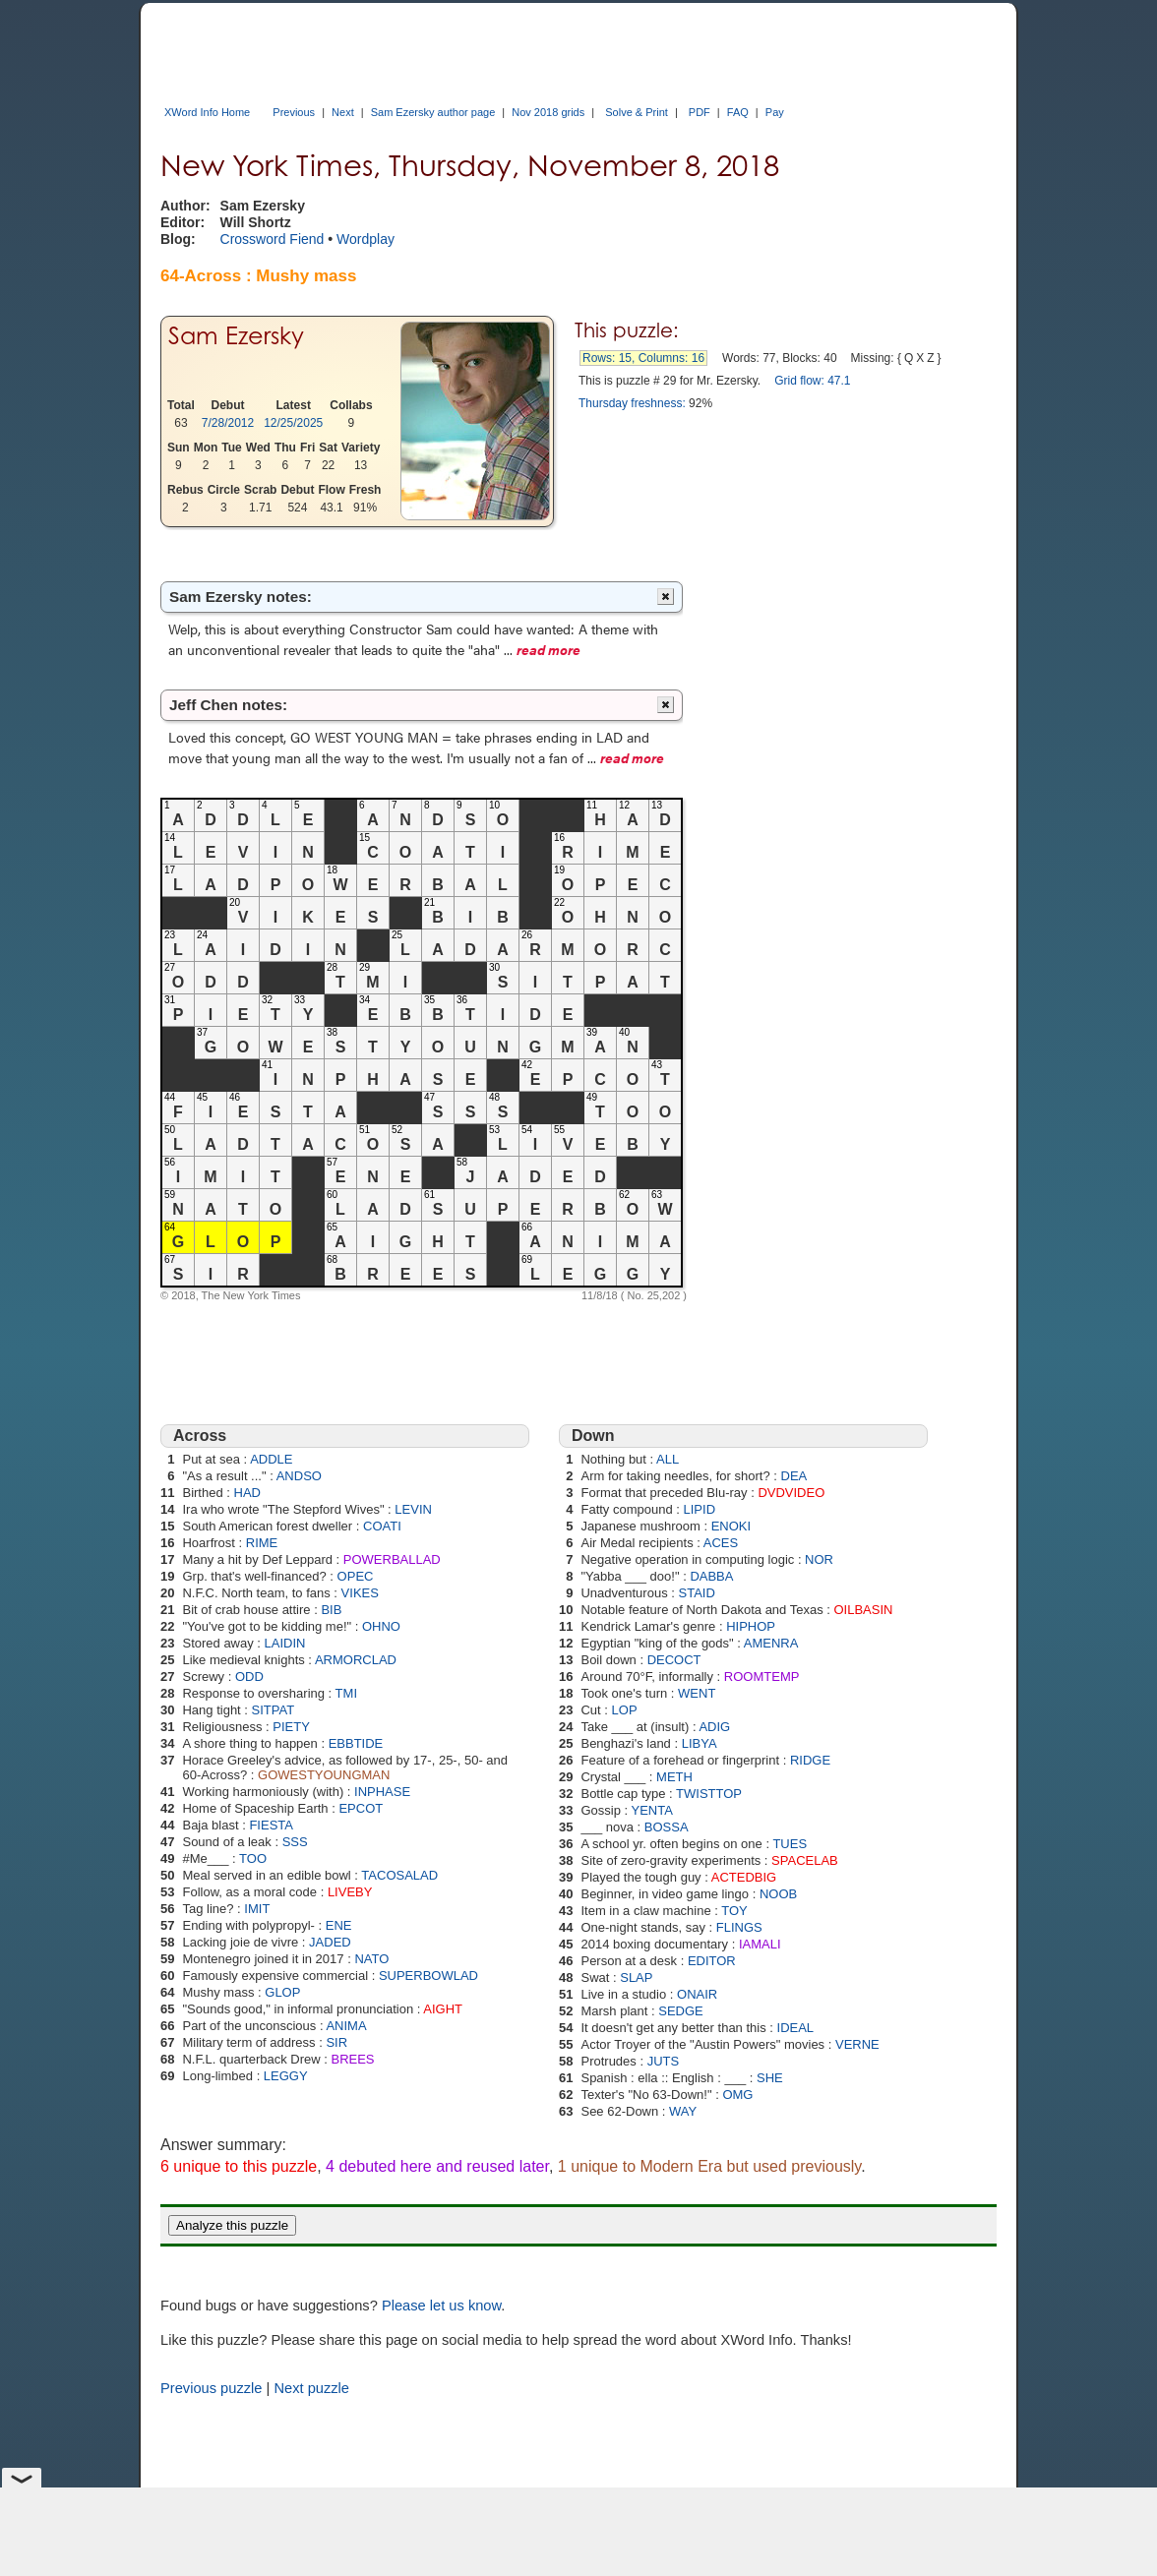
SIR (336, 2042)
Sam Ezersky (236, 336)
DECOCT (674, 1659)
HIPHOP (750, 1626)
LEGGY (286, 2075)
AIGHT (442, 2009)
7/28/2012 (228, 423)
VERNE (857, 2044)
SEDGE (680, 2011)
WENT (696, 1693)
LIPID (700, 1509)
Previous (294, 112)
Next (343, 112)
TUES (789, 1843)
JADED (330, 1942)
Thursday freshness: (632, 403)
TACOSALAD (399, 1875)
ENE (339, 1925)
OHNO (381, 1626)
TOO (253, 1858)
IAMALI (760, 1944)
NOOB (778, 1894)
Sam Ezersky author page (433, 112)
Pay (774, 112)
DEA (794, 1475)
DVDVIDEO (791, 1492)
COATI (382, 1526)
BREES (352, 2059)
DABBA (711, 1576)
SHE (770, 2077)
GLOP (282, 1992)
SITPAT (273, 1710)
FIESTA (271, 1825)
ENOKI (731, 1526)
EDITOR (712, 1960)
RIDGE (810, 1760)
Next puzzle (311, 2388)
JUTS (663, 2061)
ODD (249, 1676)
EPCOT (360, 1808)
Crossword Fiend (272, 239)
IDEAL (796, 2027)
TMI (346, 1693)
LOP (625, 1710)
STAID (696, 1593)
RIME (262, 1542)
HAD (247, 1492)
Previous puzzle (211, 2388)
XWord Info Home (207, 112)
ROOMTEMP (762, 1676)
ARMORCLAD (355, 1659)
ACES (720, 1542)
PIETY (291, 1726)
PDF (699, 112)
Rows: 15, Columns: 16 (643, 358)
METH (674, 1776)
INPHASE (382, 1791)
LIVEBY (350, 1892)
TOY (734, 1910)
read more (548, 649)
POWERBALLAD (392, 1559)
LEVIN (413, 1509)
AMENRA (771, 1643)
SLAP (636, 1977)
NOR (819, 1559)
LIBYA (699, 1743)
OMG (737, 2094)
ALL (667, 1459)
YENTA (652, 1810)
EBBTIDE (356, 1743)
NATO (371, 1958)
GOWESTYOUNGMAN (324, 1774)
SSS (295, 1841)
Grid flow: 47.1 (812, 381)
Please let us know (441, 2305)
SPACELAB (804, 1860)
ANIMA (346, 2025)
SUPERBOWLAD (428, 1975)
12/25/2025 (293, 423)
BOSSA (666, 1827)
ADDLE (271, 1459)
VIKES (360, 1593)
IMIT (257, 1908)
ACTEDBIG (743, 1877)
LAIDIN (285, 1643)
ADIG (714, 1726)
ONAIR (697, 1994)
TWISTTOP (709, 1793)
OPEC (355, 1576)
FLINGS (739, 1927)
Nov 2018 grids (548, 112)
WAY (683, 2111)
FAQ (738, 112)
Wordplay (365, 239)
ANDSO (299, 1475)
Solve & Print (636, 112)
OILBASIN (863, 1609)
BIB (331, 1609)
